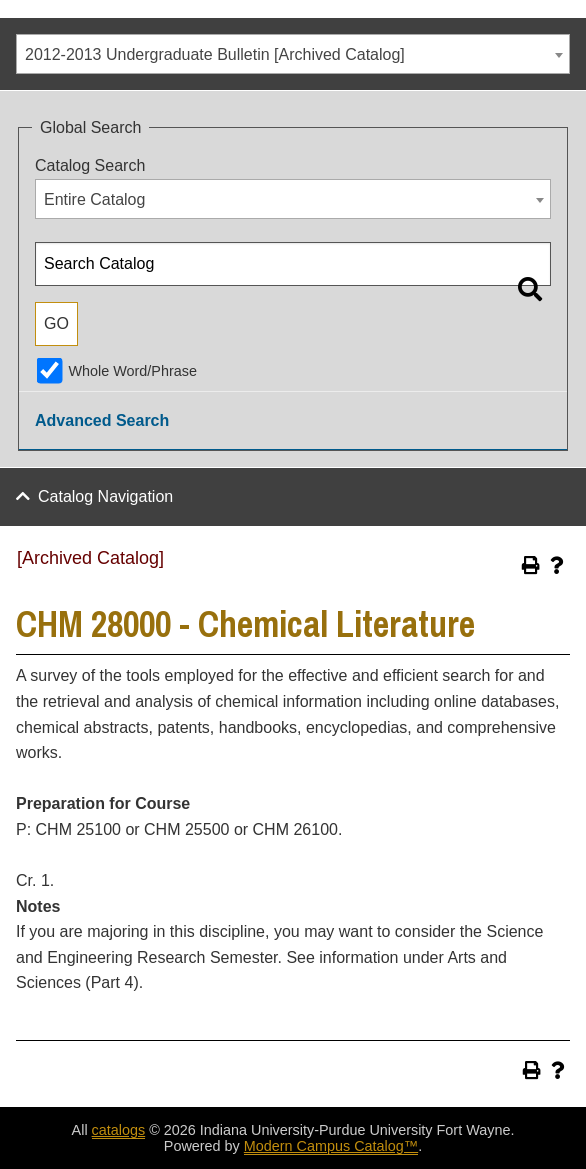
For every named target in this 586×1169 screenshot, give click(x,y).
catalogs (119, 1130)
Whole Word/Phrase (132, 371)
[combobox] (293, 54)
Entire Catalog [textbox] (94, 199)
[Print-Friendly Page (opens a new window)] (531, 565)
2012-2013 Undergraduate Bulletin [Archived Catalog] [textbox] (215, 54)
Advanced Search (102, 420)
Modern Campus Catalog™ (331, 1146)
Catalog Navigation (105, 496)
